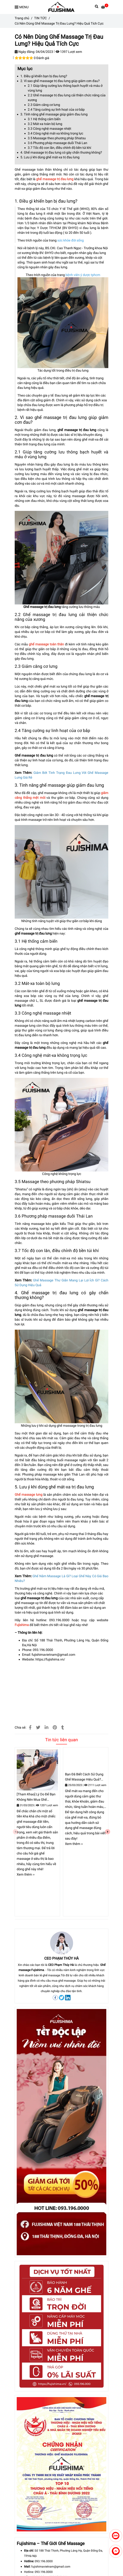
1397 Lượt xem (69, 52)
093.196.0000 (44, 2561)
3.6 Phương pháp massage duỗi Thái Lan (57, 143)
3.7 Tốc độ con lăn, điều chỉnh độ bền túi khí (59, 148)
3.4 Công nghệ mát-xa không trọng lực (55, 133)
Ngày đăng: (25, 52)
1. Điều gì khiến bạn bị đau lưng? (43, 76)
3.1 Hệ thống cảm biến (44, 119)
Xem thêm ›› (26, 1874)
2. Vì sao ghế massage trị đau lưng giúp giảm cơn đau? (60, 81)
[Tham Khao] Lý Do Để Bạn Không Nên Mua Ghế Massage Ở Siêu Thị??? (36, 1797)
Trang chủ (22, 18)
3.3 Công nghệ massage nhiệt (49, 128)
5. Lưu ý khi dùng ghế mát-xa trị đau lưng (49, 157)
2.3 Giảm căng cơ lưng (44, 105)
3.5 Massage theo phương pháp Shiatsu (57, 138)
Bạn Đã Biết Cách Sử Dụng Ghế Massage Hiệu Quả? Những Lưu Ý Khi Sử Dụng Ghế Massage (84, 1777)
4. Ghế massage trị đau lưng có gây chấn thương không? (61, 152)
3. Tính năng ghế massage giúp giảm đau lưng (54, 114)
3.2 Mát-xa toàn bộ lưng (45, 124)
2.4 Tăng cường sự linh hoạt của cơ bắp (56, 109)
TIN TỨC (40, 18)
